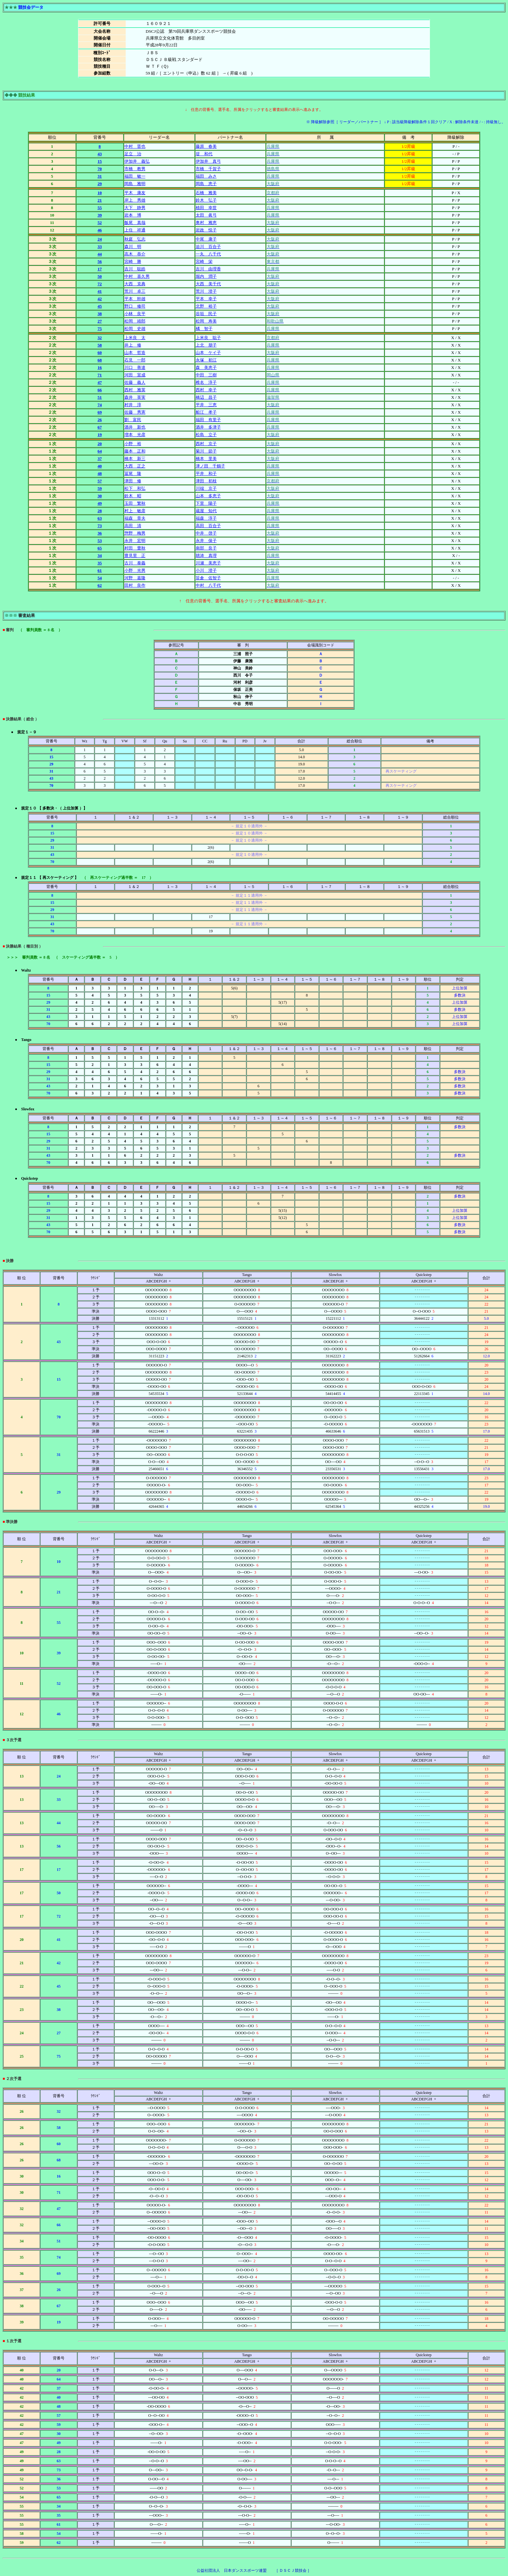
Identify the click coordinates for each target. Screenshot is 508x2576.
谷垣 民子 (206, 313)
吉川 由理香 (208, 268)
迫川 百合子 (208, 246)
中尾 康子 (206, 239)
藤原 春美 (206, 146)
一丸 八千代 (208, 254)
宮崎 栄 (204, 261)
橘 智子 (204, 328)
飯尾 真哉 (134, 222)
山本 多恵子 (208, 495)
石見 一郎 (134, 360)
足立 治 (132, 153)
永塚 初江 (206, 360)
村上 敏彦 (134, 510)
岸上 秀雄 (134, 200)
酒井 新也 (134, 427)
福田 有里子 (208, 419)
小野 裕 (132, 443)
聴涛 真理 (206, 555)
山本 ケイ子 (208, 352)
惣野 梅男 (134, 533)
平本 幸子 (206, 298)
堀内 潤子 (206, 276)
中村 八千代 (208, 585)
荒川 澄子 (206, 291)
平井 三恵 (206, 404)
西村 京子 (206, 443)
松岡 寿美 (206, 321)
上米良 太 (134, 337)
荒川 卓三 (134, 291)
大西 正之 (134, 466)
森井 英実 (134, 397)
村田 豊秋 (134, 548)
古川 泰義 (134, 563)
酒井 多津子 (208, 427)
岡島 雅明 (134, 183)
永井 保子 (206, 540)
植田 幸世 (206, 207)
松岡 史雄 (134, 328)
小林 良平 (134, 313)
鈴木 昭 (132, 495)
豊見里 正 (134, 555)
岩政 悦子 (206, 230)
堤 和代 (204, 153)
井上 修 (132, 345)
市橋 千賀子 (208, 168)
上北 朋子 (206, 345)
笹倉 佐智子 (208, 577)
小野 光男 (134, 570)
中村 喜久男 (137, 276)
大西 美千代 (208, 283)
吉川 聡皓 (134, 268)
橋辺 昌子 (206, 397)
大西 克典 (134, 283)
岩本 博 (132, 215)
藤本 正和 (134, 451)
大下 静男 (134, 207)
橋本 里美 (206, 458)
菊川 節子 (206, 451)
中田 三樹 (206, 374)
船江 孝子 (206, 412)
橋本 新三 (134, 458)
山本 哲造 (134, 352)
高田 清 (132, 525)
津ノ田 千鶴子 (210, 466)
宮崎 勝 (132, 261)
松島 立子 (206, 434)
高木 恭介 (134, 254)
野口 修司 (134, 306)
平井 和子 (206, 473)
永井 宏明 (134, 540)
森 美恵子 (206, 367)
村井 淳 (132, 404)
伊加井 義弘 (137, 161)
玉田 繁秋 (134, 503)
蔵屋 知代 (206, 510)
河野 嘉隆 (134, 577)
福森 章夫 (134, 518)
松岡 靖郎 (134, 321)
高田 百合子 (208, 525)
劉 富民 (132, 419)
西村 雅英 (134, 389)
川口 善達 (134, 367)
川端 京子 (206, 488)
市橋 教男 (134, 168)
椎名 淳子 (206, 382)
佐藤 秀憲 (134, 412)
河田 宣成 (134, 374)
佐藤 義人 (134, 382)
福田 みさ (206, 176)
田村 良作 (134, 585)
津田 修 (132, 481)
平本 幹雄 (134, 298)
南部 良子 (206, 548)
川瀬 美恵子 (208, 563)
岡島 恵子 (206, 183)
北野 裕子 (206, 306)
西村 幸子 (206, 389)
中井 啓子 (206, 533)
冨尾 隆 (132, 473)
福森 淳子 (206, 518)
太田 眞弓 (206, 215)
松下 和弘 (134, 488)
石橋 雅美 (206, 192)
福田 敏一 (134, 176)
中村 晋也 (134, 146)
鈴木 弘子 (206, 200)
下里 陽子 (206, 503)
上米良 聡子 (208, 337)
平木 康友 (134, 192)
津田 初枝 (206, 481)
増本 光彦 (134, 434)
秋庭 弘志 (134, 239)
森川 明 (132, 246)
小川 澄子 (206, 570)
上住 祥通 (134, 230)
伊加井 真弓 (208, 161)
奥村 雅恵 (206, 222)
